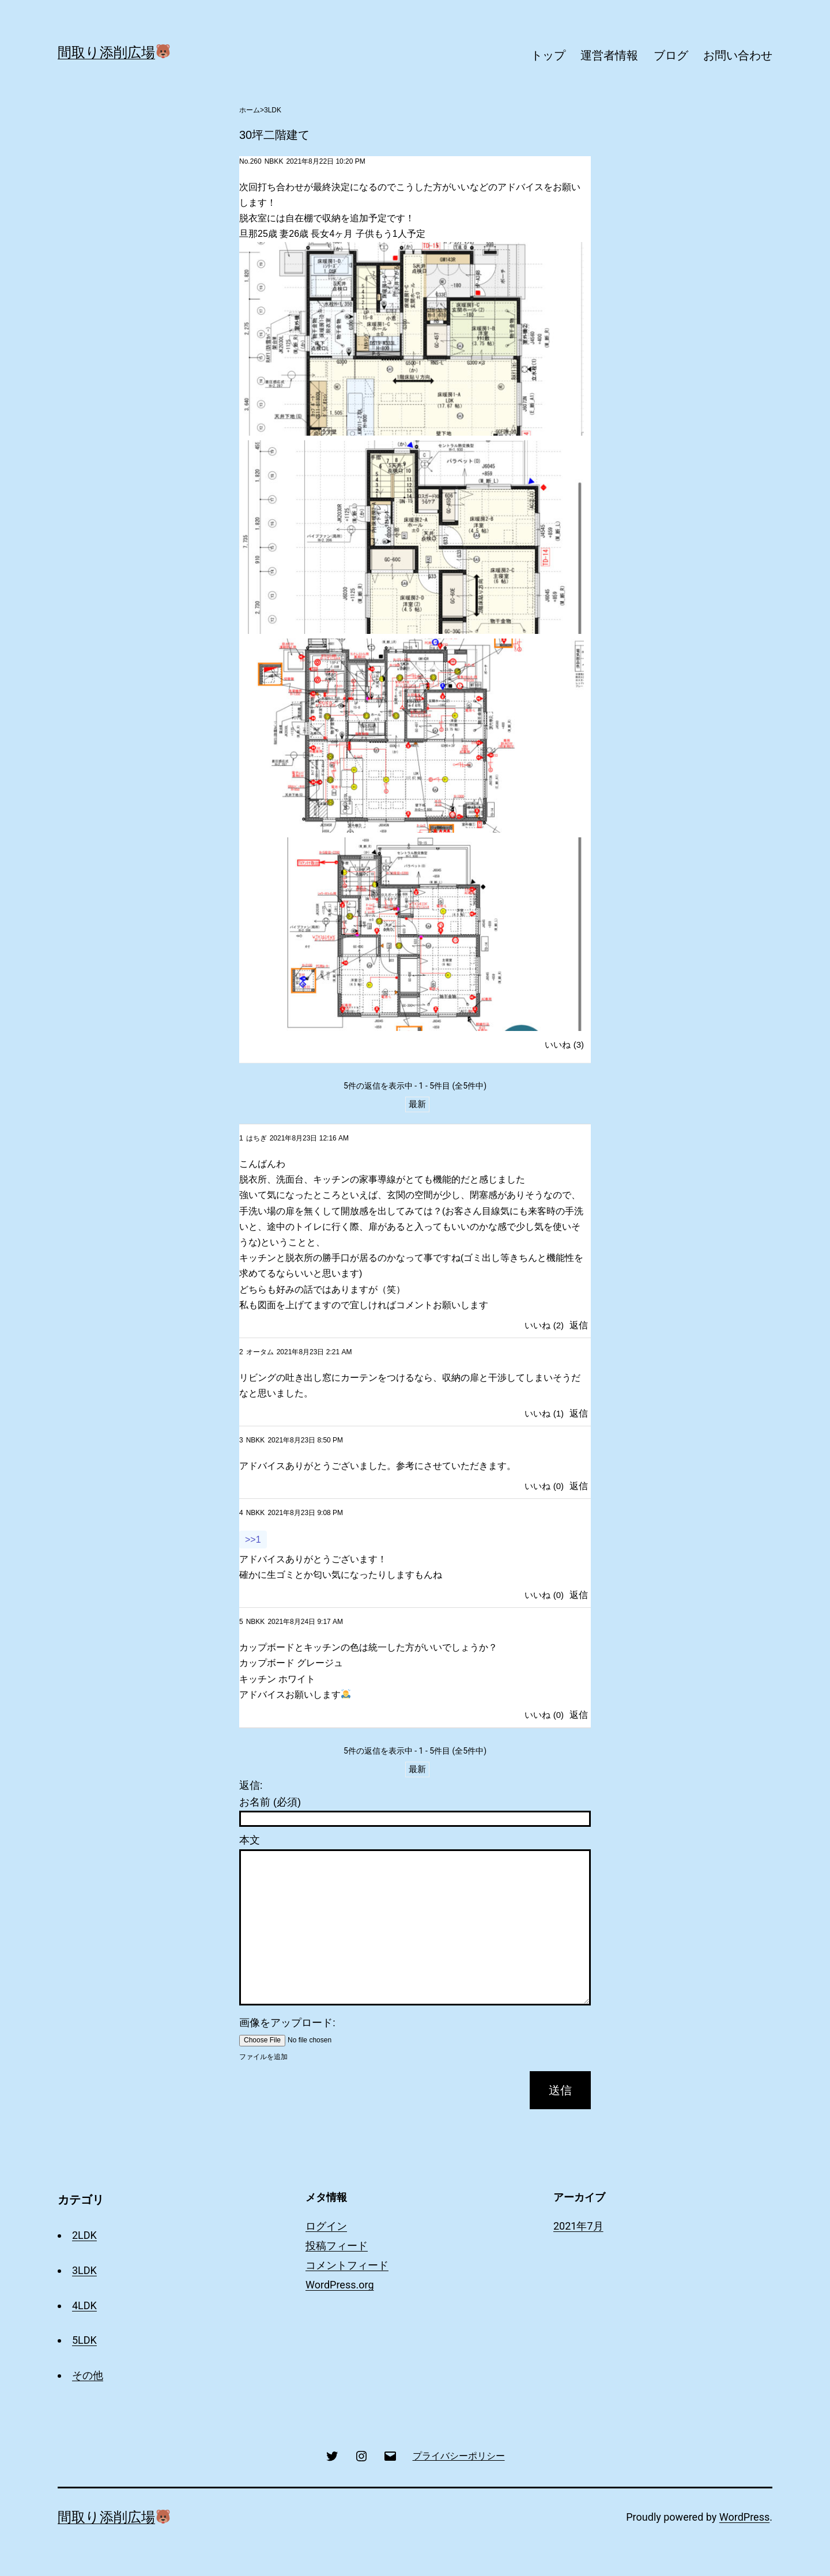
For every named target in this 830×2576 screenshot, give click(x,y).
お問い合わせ (737, 55)
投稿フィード (336, 2245)
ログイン (326, 2226)
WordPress (744, 2517)
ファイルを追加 (263, 2057)
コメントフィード (346, 2265)
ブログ (671, 55)
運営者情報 (609, 55)
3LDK (272, 110)
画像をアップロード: (287, 2023)
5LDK (84, 2340)
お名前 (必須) (270, 1802)
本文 (249, 1840)
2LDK (84, 2235)
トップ (548, 55)
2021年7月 (578, 2226)
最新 (417, 1104)
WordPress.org (339, 2285)
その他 (87, 2375)
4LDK (84, 2305)
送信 (560, 2090)
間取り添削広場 (114, 52)
